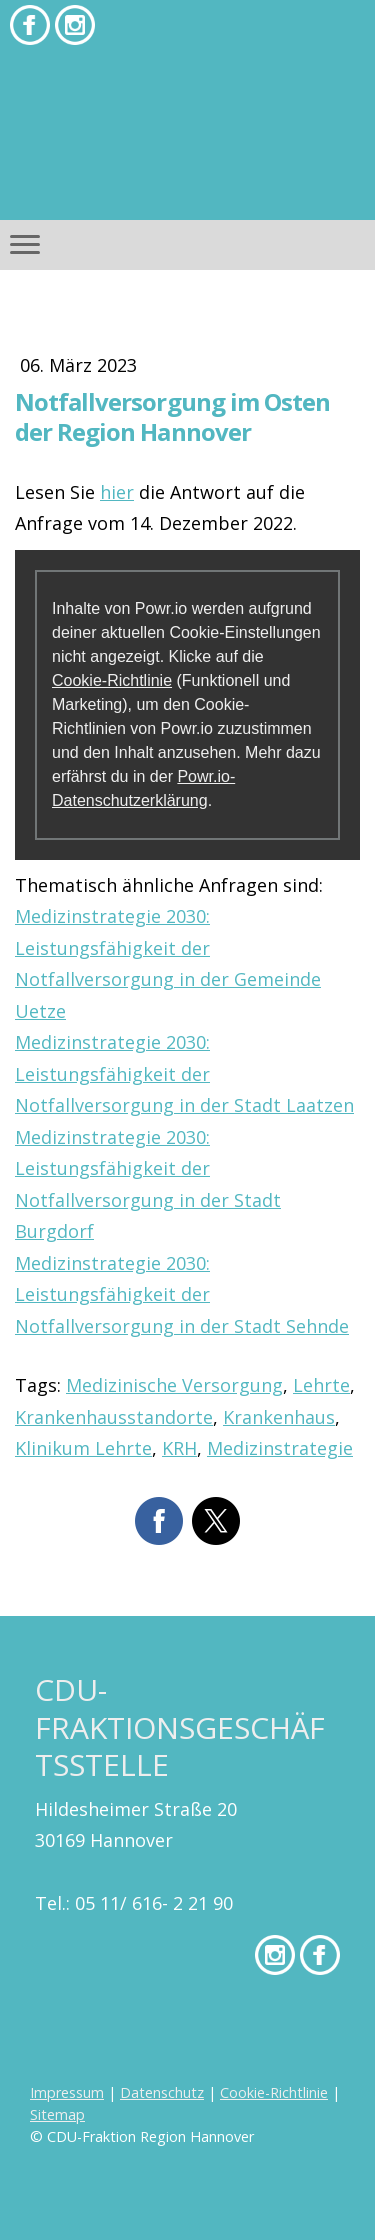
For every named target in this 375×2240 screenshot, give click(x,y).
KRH (179, 1448)
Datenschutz (162, 2092)
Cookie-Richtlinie (112, 680)
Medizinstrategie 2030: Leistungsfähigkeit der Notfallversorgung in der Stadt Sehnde (182, 1294)
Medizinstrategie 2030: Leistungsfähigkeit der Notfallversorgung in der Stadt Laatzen (184, 1073)
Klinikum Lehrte (83, 1448)
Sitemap (57, 2114)
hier (117, 492)
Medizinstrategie (280, 1448)
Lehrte (321, 1385)
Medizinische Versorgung (174, 1385)
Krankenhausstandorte (114, 1417)
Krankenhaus (279, 1417)
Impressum (67, 2092)
